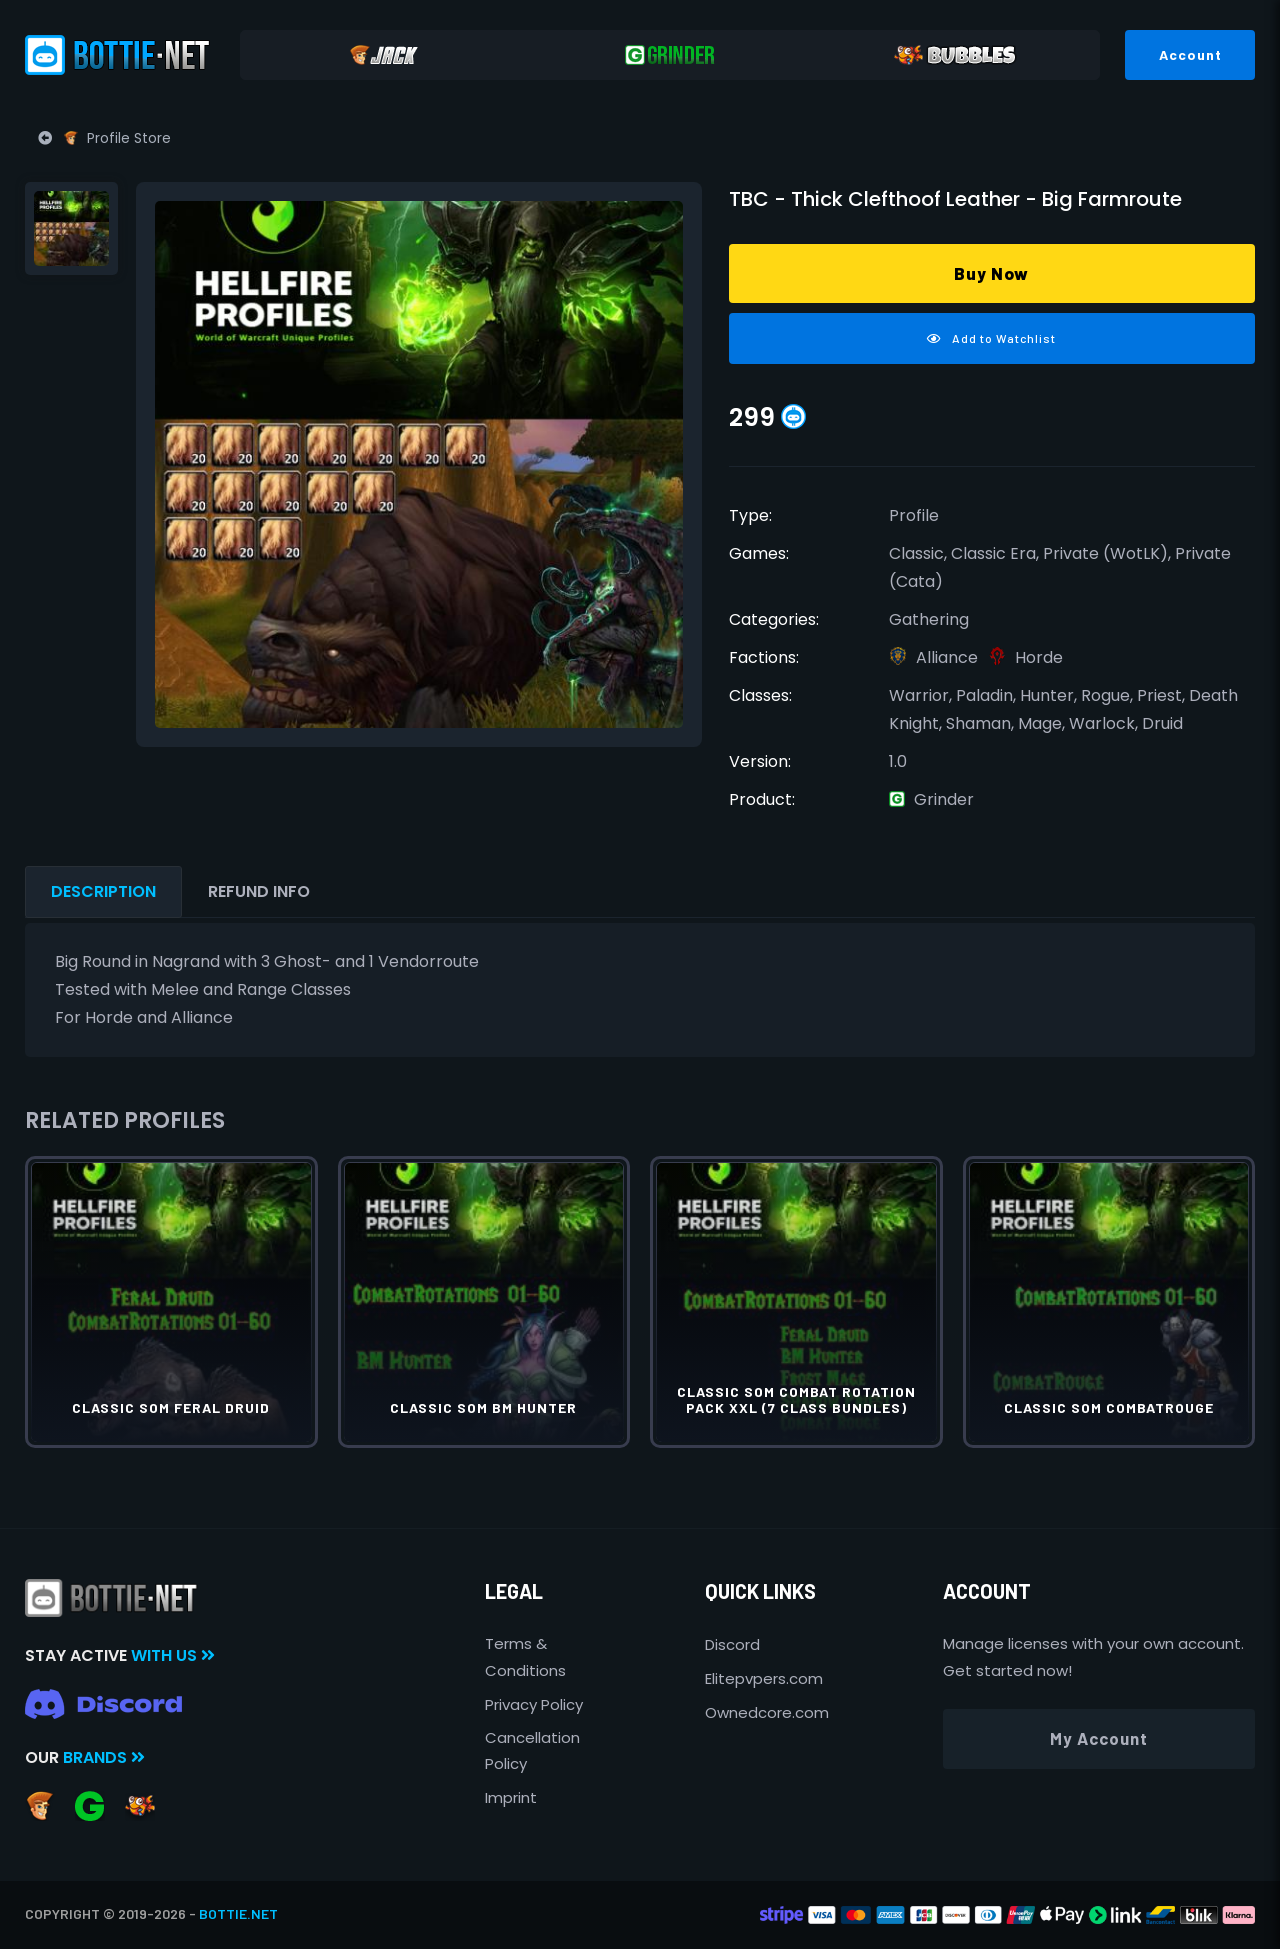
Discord (732, 1644)
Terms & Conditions (525, 1656)
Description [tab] (103, 891)
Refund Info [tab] (259, 891)
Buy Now (991, 273)
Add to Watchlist (991, 338)
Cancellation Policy (532, 1750)
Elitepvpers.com (764, 1678)
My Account (1099, 1738)
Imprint (511, 1797)
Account (1190, 54)
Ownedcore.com (767, 1712)
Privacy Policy (534, 1704)
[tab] (71, 228)
